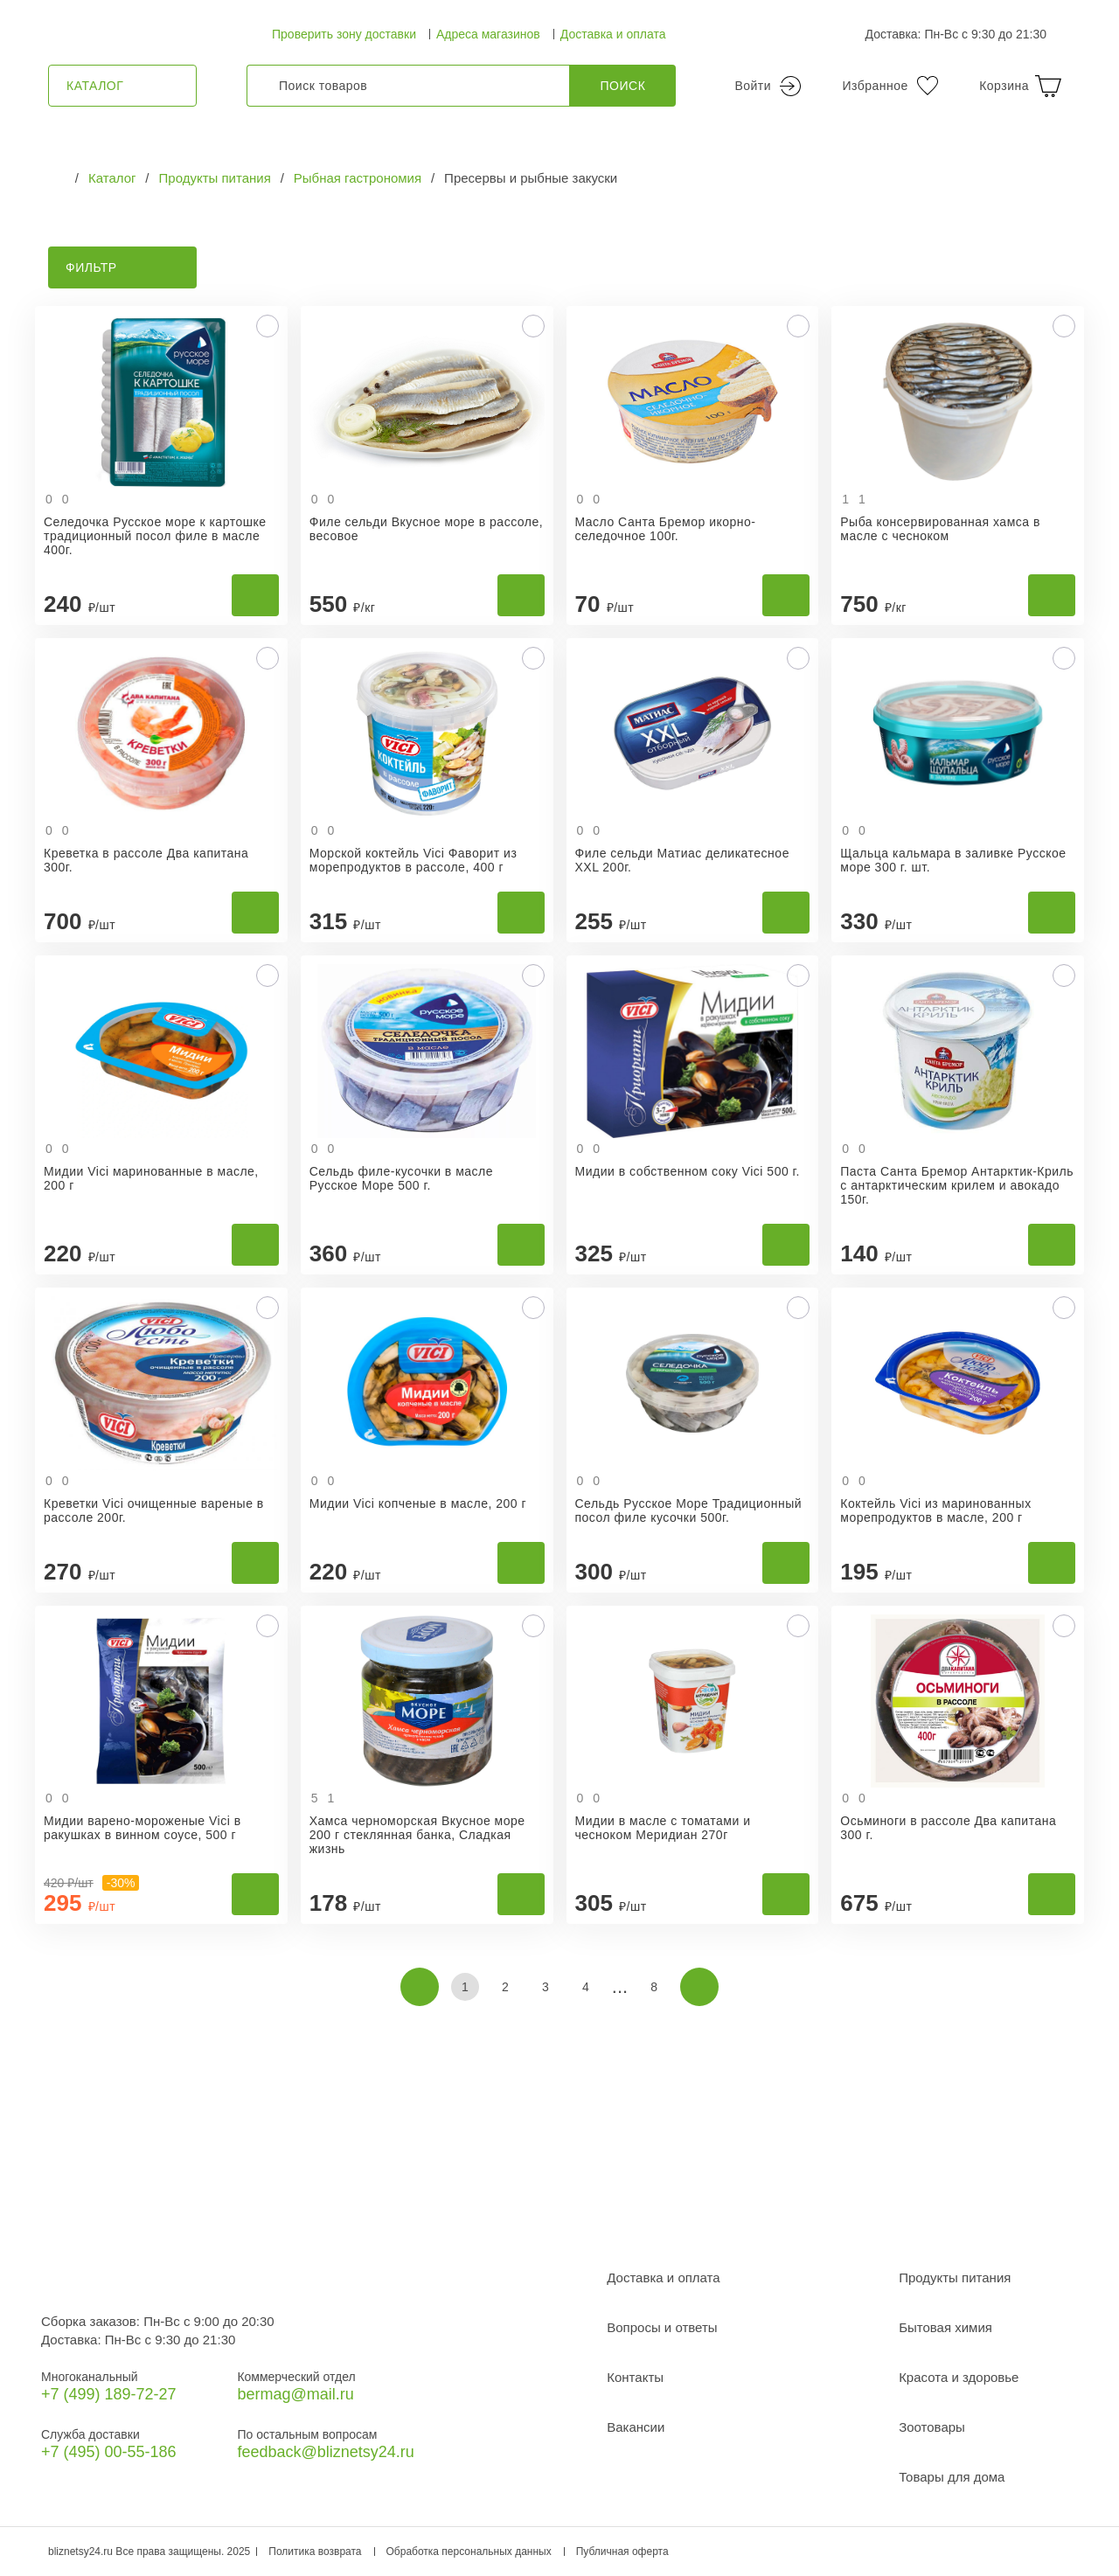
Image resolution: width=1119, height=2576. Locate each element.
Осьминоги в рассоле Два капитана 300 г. (948, 1828)
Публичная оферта (622, 2551)
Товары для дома (951, 2476)
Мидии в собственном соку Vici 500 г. (687, 1171)
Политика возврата (314, 2551)
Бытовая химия (945, 2327)
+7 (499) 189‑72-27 (109, 2394)
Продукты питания (955, 2277)
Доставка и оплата (613, 34)
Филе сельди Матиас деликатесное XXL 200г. (682, 860)
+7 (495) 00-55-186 (109, 2452)
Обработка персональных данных (469, 2551)
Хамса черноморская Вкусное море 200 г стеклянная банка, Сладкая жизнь (417, 1835)
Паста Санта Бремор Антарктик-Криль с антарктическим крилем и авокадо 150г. (957, 1185)
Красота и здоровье (958, 2377)
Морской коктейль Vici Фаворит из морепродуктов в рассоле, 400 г (413, 860)
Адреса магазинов (488, 34)
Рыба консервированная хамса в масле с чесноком (940, 529)
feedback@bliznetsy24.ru (325, 2452)
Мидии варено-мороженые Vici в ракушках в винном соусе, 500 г (142, 1828)
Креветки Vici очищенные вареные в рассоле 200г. (154, 1510)
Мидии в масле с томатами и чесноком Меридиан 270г (663, 1828)
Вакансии (635, 2427)
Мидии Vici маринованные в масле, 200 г (151, 1178)
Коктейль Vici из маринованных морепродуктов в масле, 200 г (935, 1510)
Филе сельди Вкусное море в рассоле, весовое (426, 529)
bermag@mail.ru (295, 2394)
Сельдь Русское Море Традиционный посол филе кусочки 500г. (689, 1510)
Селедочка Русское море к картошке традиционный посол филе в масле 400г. (155, 536)
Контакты (635, 2377)
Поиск (623, 86)
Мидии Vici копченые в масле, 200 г (417, 1503)
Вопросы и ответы (662, 2327)
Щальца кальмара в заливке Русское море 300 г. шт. (953, 860)
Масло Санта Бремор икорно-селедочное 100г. (665, 529)
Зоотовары (932, 2427)
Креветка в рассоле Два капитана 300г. (146, 860)
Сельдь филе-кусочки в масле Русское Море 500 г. (401, 1178)
